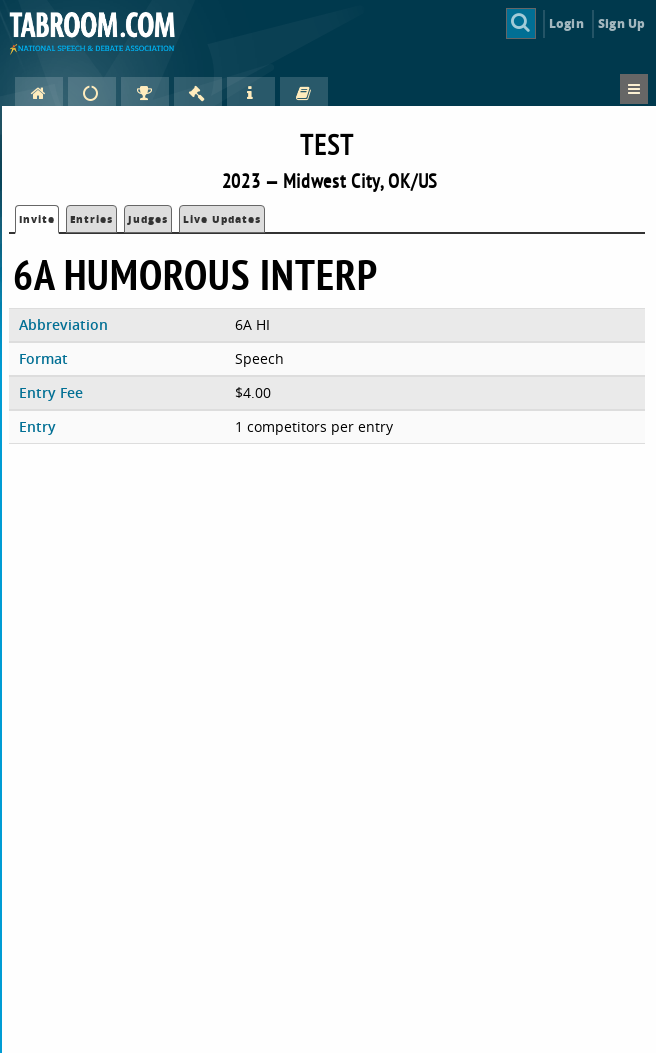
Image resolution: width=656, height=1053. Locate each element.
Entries (91, 219)
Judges (148, 219)
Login (566, 23)
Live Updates (222, 219)
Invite (37, 219)
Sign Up (621, 23)
